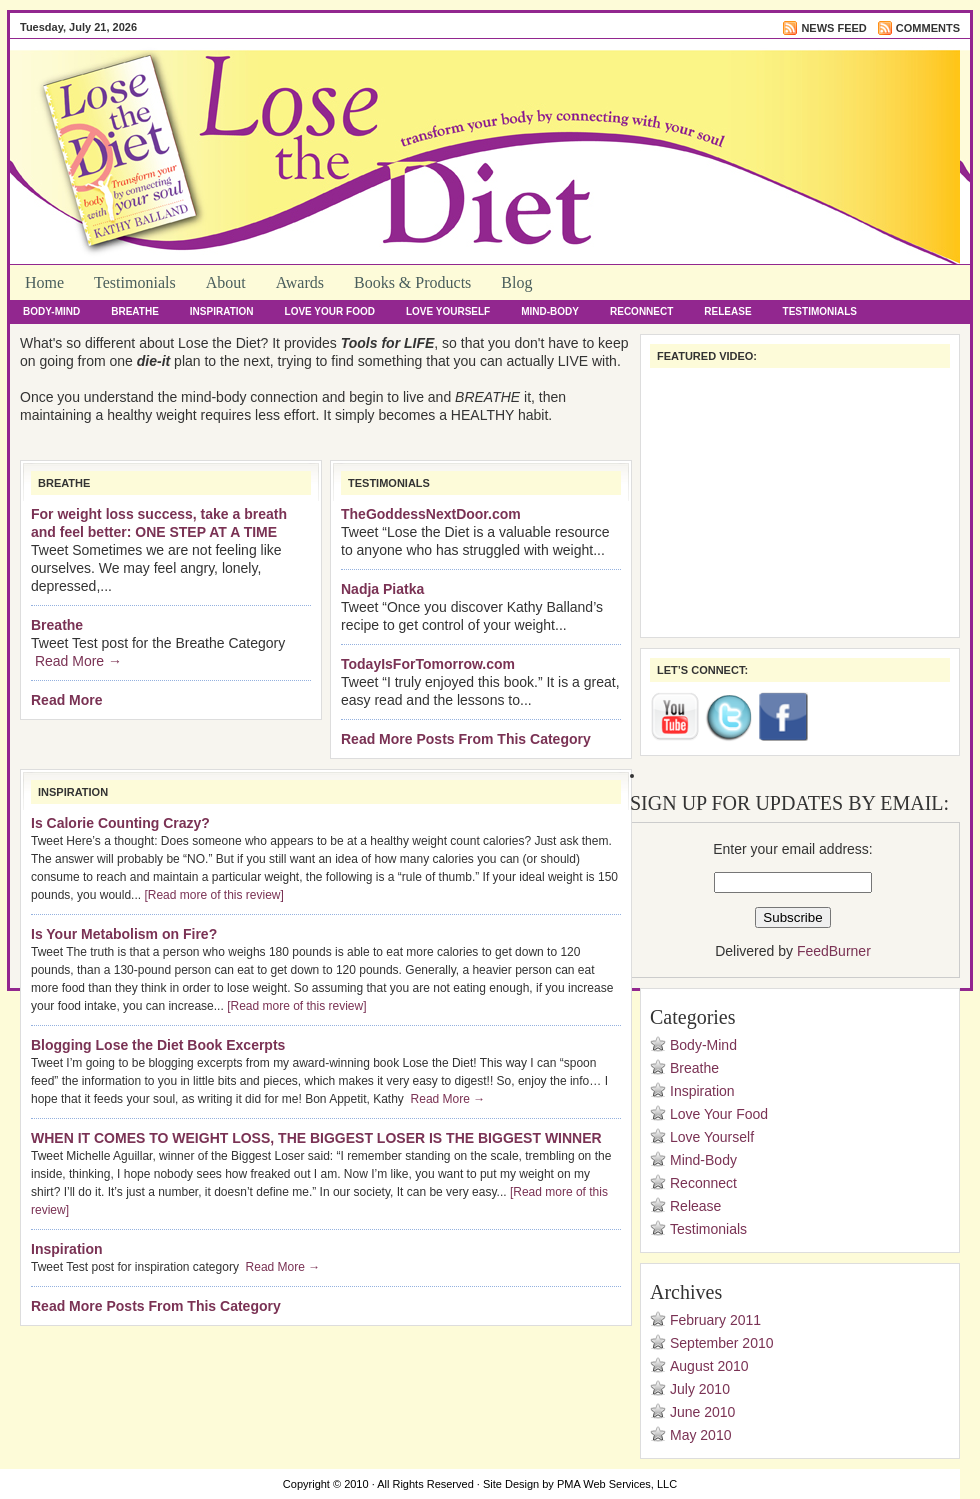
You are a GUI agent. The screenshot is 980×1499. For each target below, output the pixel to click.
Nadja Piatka (382, 589)
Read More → (78, 661)
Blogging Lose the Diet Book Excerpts (158, 1045)
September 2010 (722, 1343)
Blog (516, 282)
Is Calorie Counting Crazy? (120, 823)
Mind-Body (550, 311)
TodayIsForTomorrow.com (428, 664)
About (226, 282)
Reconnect (641, 311)
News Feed (833, 28)
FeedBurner (834, 951)
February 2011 (715, 1320)
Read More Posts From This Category (466, 739)
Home (44, 282)
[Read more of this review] (213, 895)
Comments (928, 28)
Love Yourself (448, 311)
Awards (300, 282)
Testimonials (135, 282)
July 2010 (700, 1389)
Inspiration (222, 311)
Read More (67, 700)
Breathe (135, 311)
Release (727, 311)
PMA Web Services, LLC (617, 1484)
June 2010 (702, 1412)
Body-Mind (51, 311)
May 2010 (700, 1435)
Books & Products (412, 282)
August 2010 (709, 1366)
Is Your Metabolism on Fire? (124, 934)
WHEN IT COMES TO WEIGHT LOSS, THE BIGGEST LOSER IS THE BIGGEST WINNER (316, 1138)
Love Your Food (330, 311)
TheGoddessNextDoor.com (431, 514)
